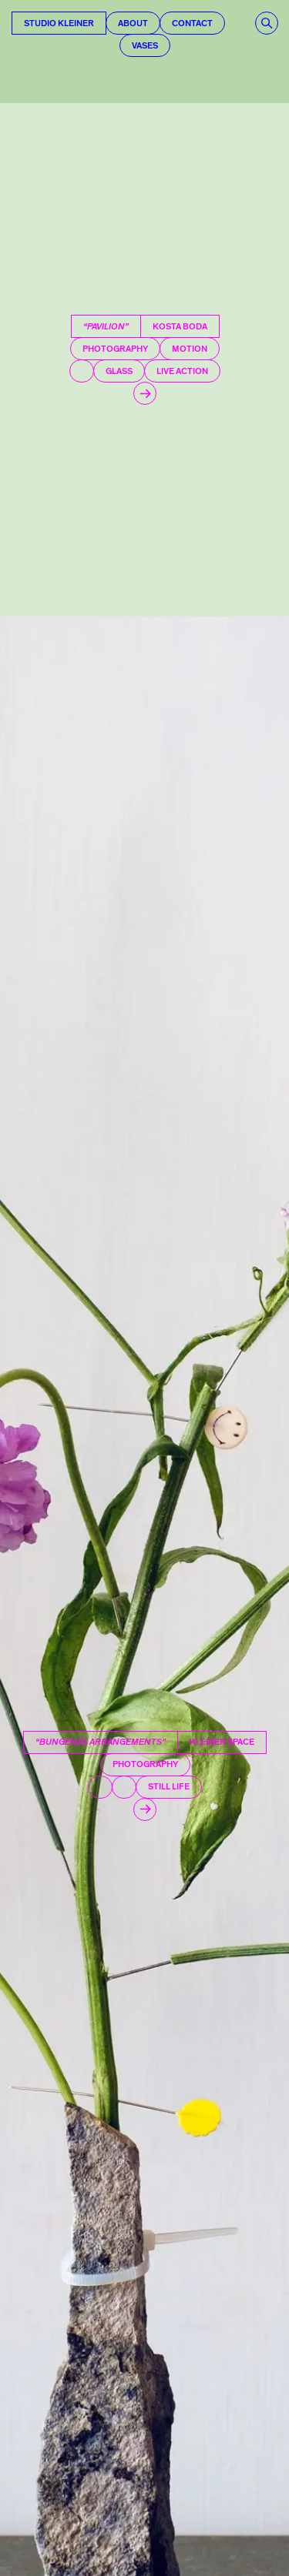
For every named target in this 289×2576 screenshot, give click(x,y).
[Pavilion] (144, 359)
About (133, 23)
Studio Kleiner (59, 23)
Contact (192, 23)
